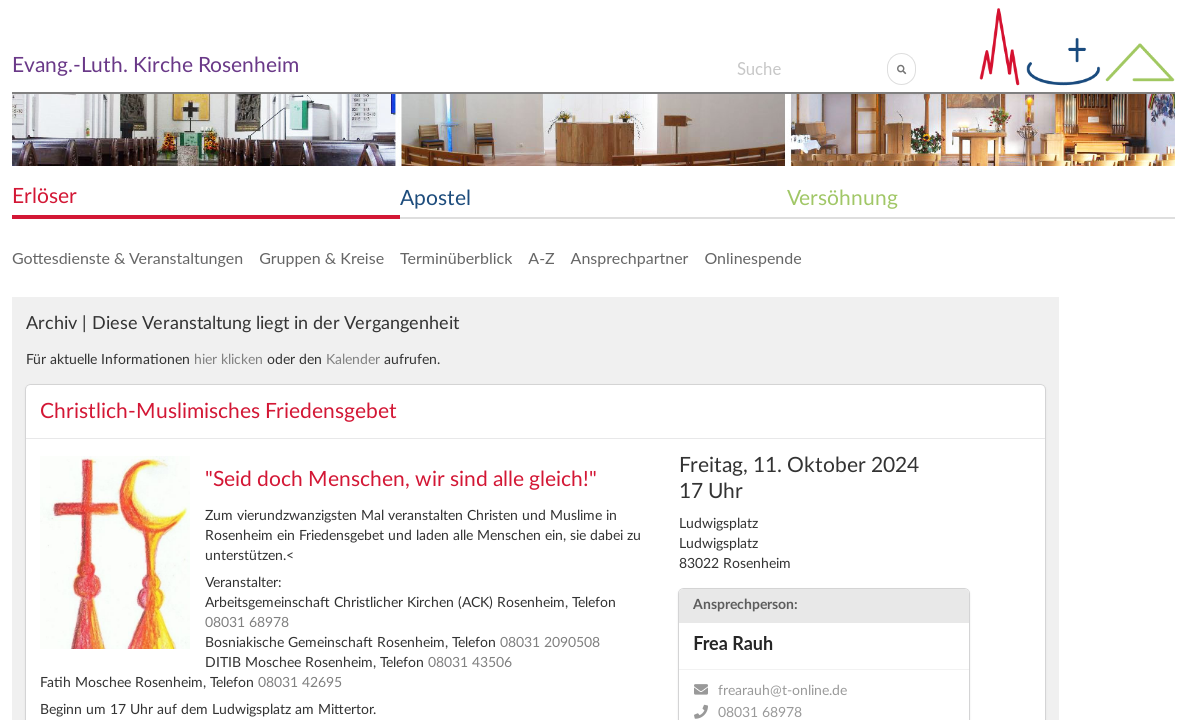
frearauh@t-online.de (782, 691)
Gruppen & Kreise (321, 257)
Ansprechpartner (630, 257)
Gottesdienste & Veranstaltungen (127, 257)
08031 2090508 (550, 643)
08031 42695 (300, 683)
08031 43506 (470, 663)
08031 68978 (247, 623)
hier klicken (228, 360)
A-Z (541, 257)
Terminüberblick (456, 257)
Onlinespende (752, 257)
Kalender (353, 360)
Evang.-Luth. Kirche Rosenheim (155, 65)
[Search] (811, 69)
